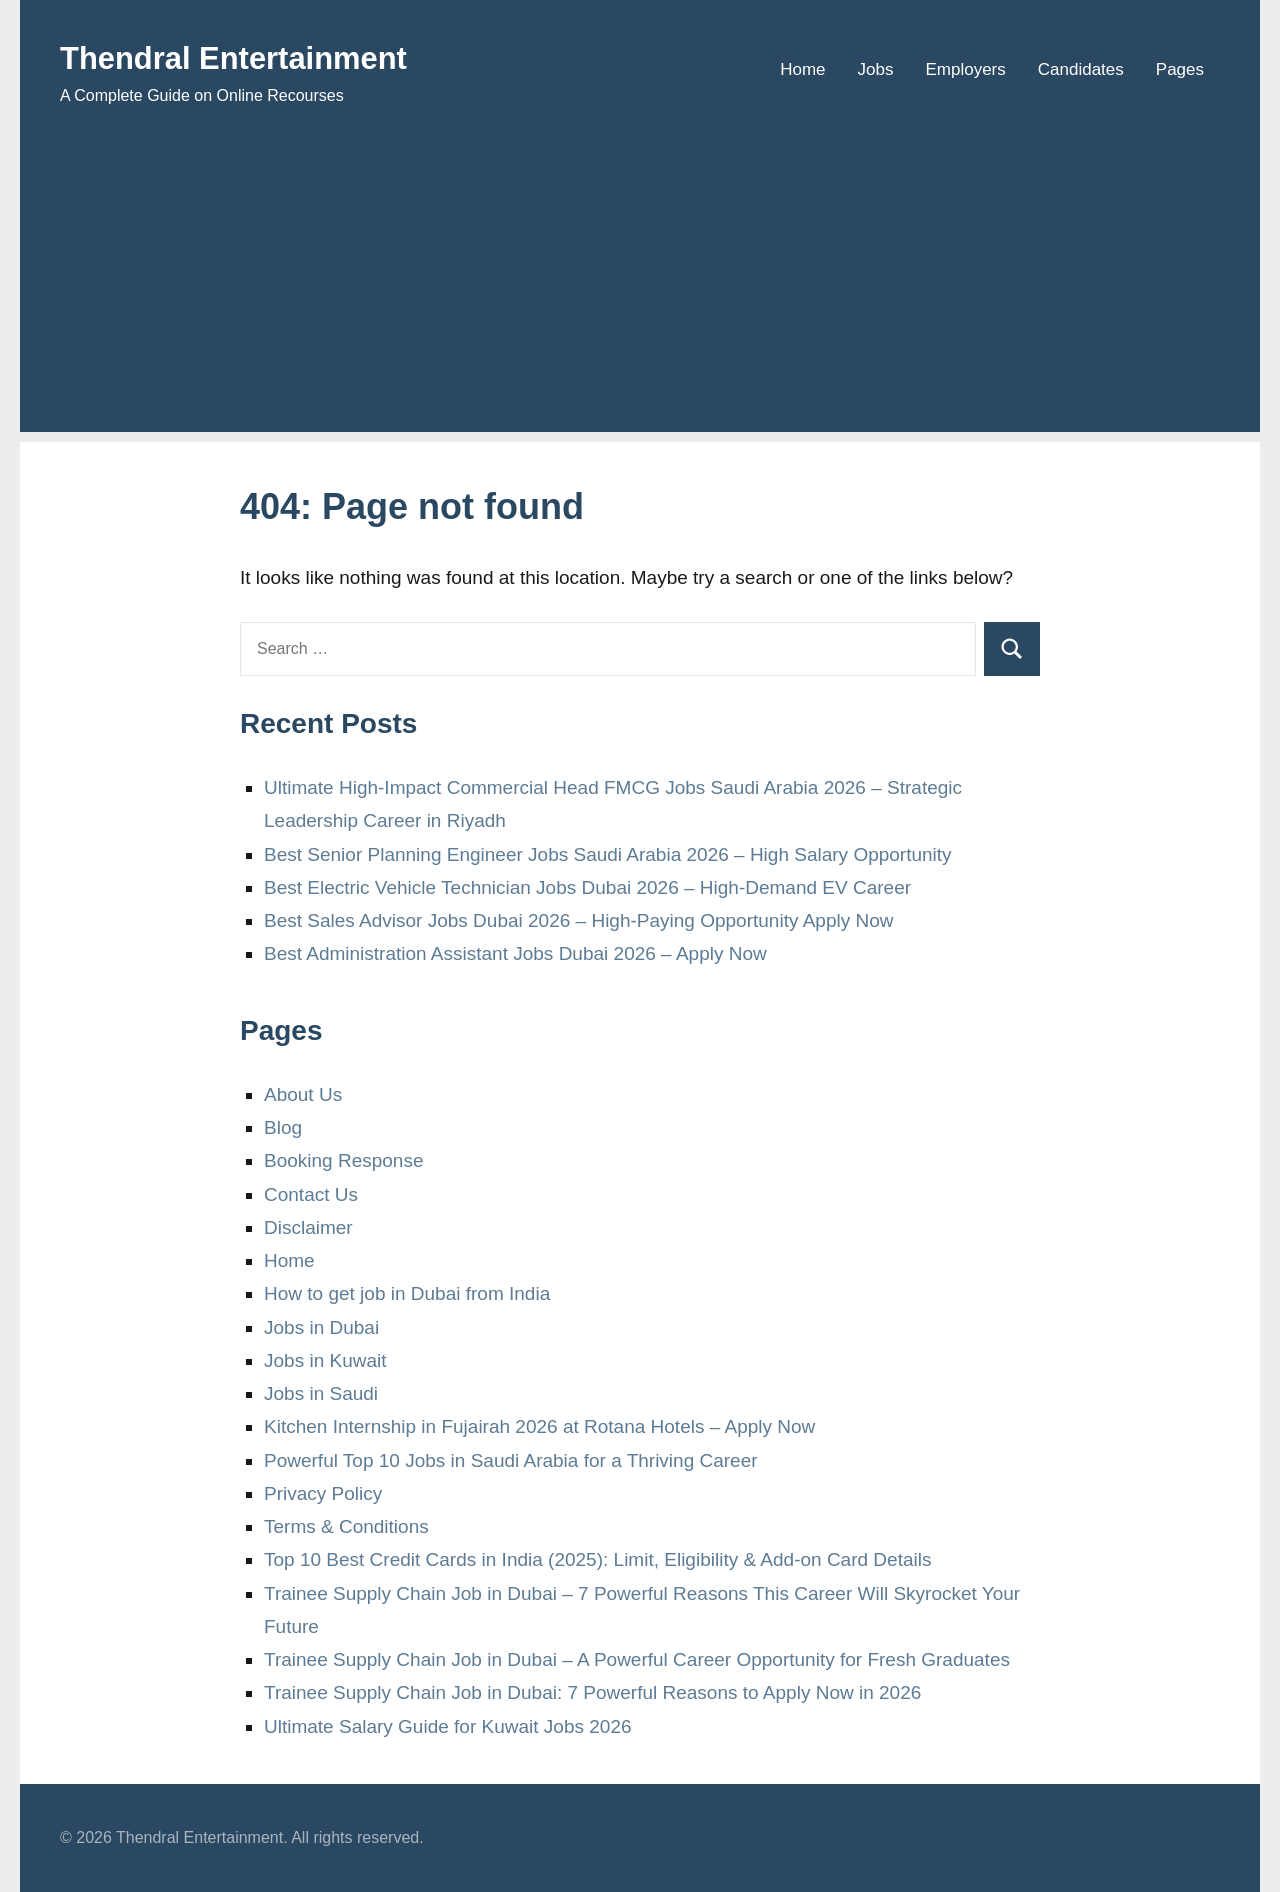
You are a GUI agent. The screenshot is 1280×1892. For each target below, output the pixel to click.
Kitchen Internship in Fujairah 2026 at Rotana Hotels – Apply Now (539, 1426)
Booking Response (344, 1160)
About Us (303, 1094)
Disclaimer (308, 1227)
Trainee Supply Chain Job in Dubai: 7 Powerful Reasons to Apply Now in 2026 (592, 1692)
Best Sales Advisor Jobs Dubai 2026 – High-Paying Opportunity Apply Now (578, 920)
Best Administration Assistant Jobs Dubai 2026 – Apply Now (515, 953)
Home (802, 69)
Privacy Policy (323, 1493)
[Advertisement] (640, 292)
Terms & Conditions (346, 1526)
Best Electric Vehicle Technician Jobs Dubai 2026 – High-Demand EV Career (587, 887)
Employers (965, 69)
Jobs (876, 69)
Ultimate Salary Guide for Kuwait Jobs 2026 (448, 1726)
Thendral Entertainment (262, 56)
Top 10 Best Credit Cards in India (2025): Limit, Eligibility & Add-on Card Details (597, 1559)
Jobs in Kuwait (325, 1360)
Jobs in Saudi (321, 1393)
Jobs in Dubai (321, 1327)
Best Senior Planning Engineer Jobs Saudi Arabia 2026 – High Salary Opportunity (608, 854)
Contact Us (311, 1194)
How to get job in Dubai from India (407, 1293)
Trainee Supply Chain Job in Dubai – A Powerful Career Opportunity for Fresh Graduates (637, 1659)
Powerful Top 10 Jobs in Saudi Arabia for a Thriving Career (511, 1460)
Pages (1180, 69)
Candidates (1081, 69)
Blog (283, 1127)
